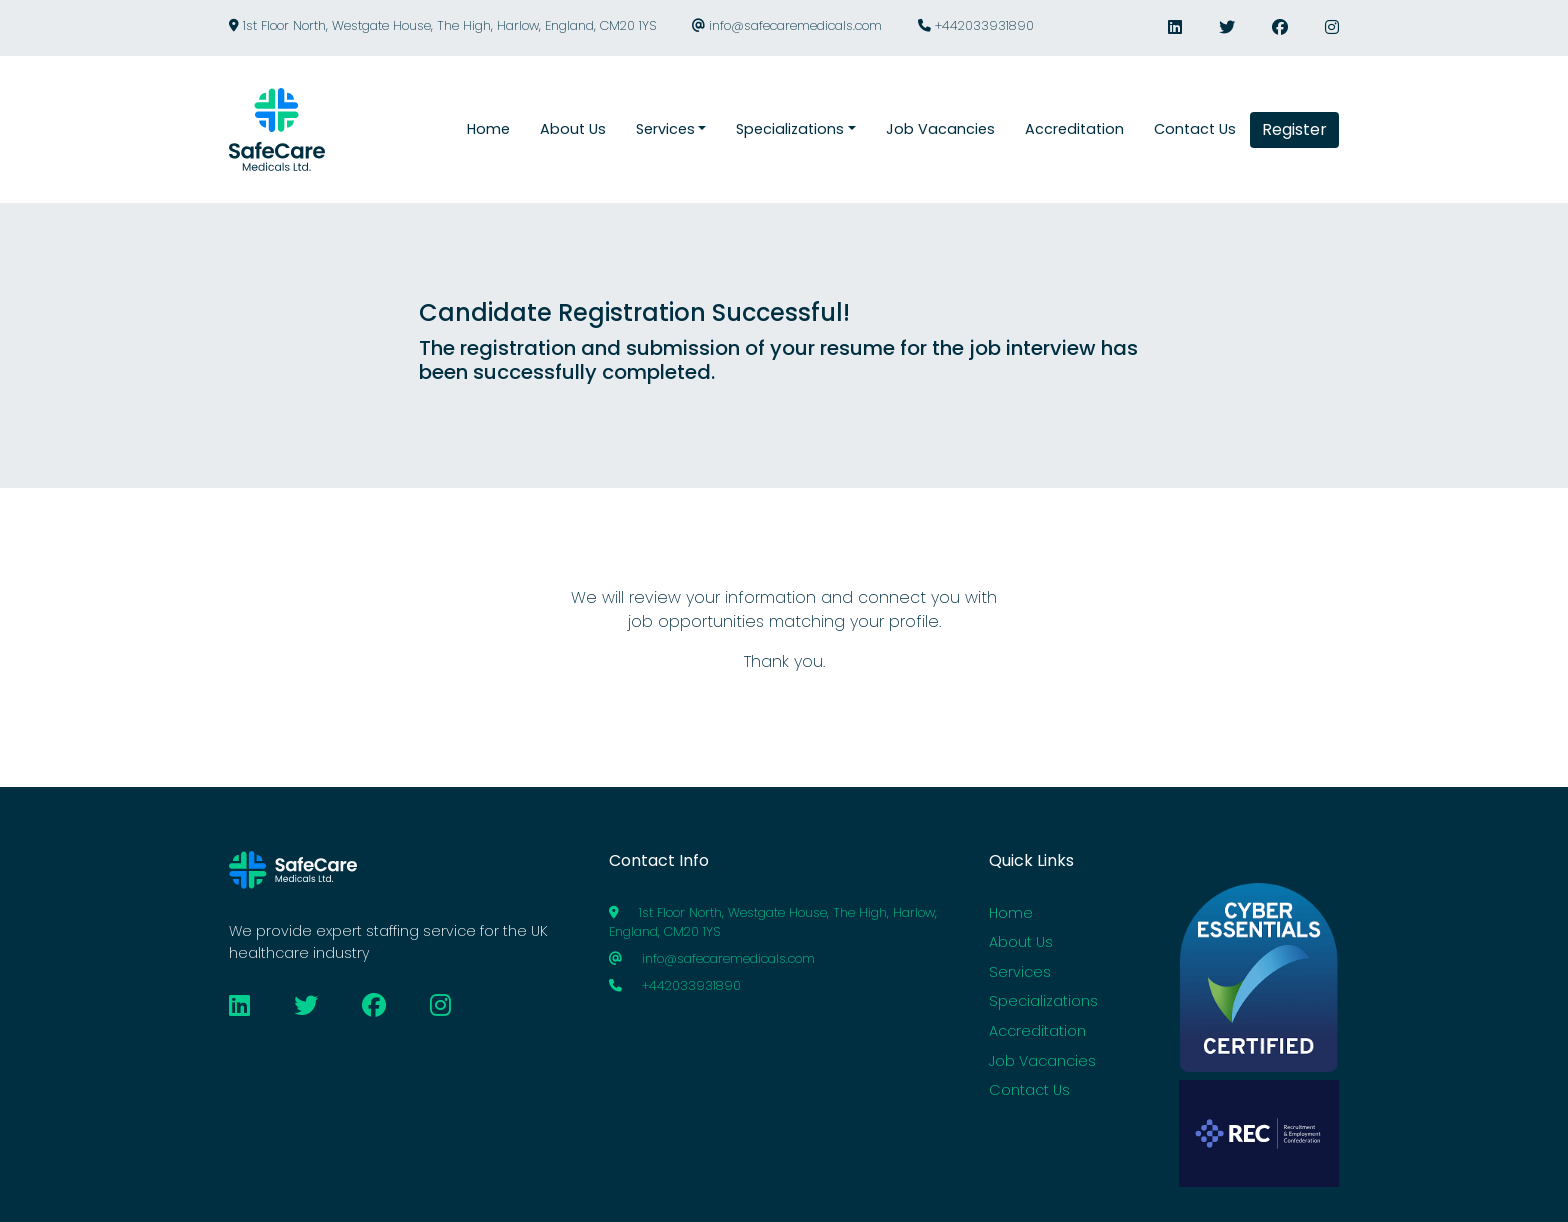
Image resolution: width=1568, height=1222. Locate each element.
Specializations (1043, 1001)
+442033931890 (976, 25)
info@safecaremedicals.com (787, 25)
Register (1294, 129)
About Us (1021, 942)
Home (1011, 913)
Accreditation (1037, 1031)
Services (1020, 972)
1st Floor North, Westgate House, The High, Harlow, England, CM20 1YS (442, 25)
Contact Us (1029, 1090)
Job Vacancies (1042, 1061)
